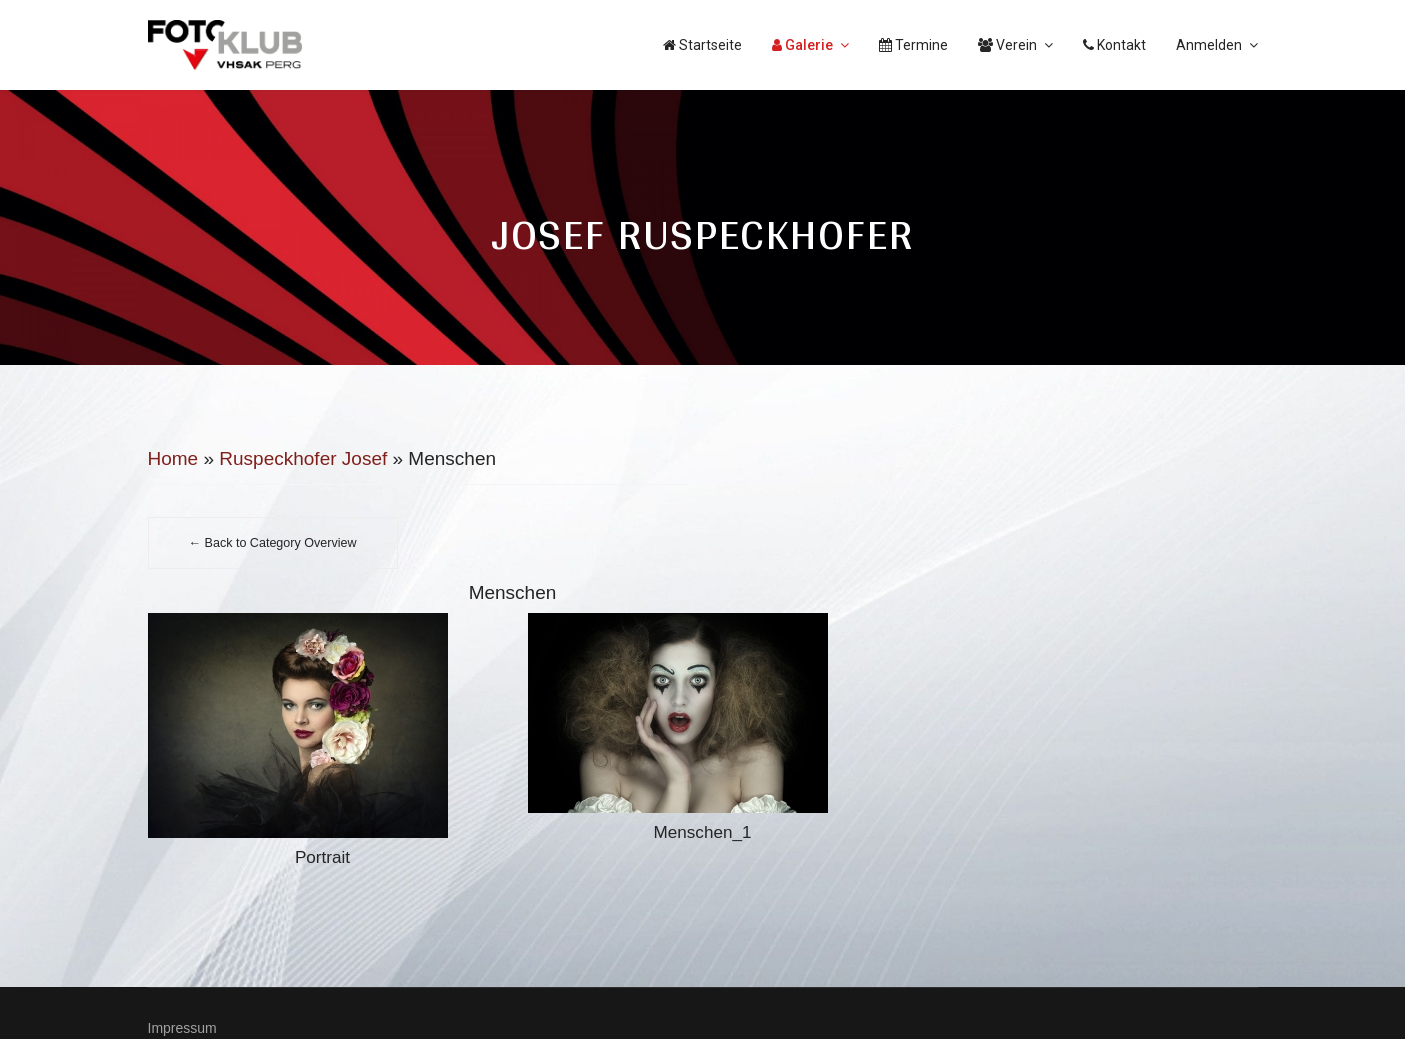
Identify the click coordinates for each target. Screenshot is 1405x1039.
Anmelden (1209, 45)
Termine (913, 45)
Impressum (182, 1028)
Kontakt (1114, 45)
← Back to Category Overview (273, 543)
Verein (1007, 45)
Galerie (802, 45)
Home (173, 458)
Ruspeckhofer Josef (303, 458)
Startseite (702, 45)
